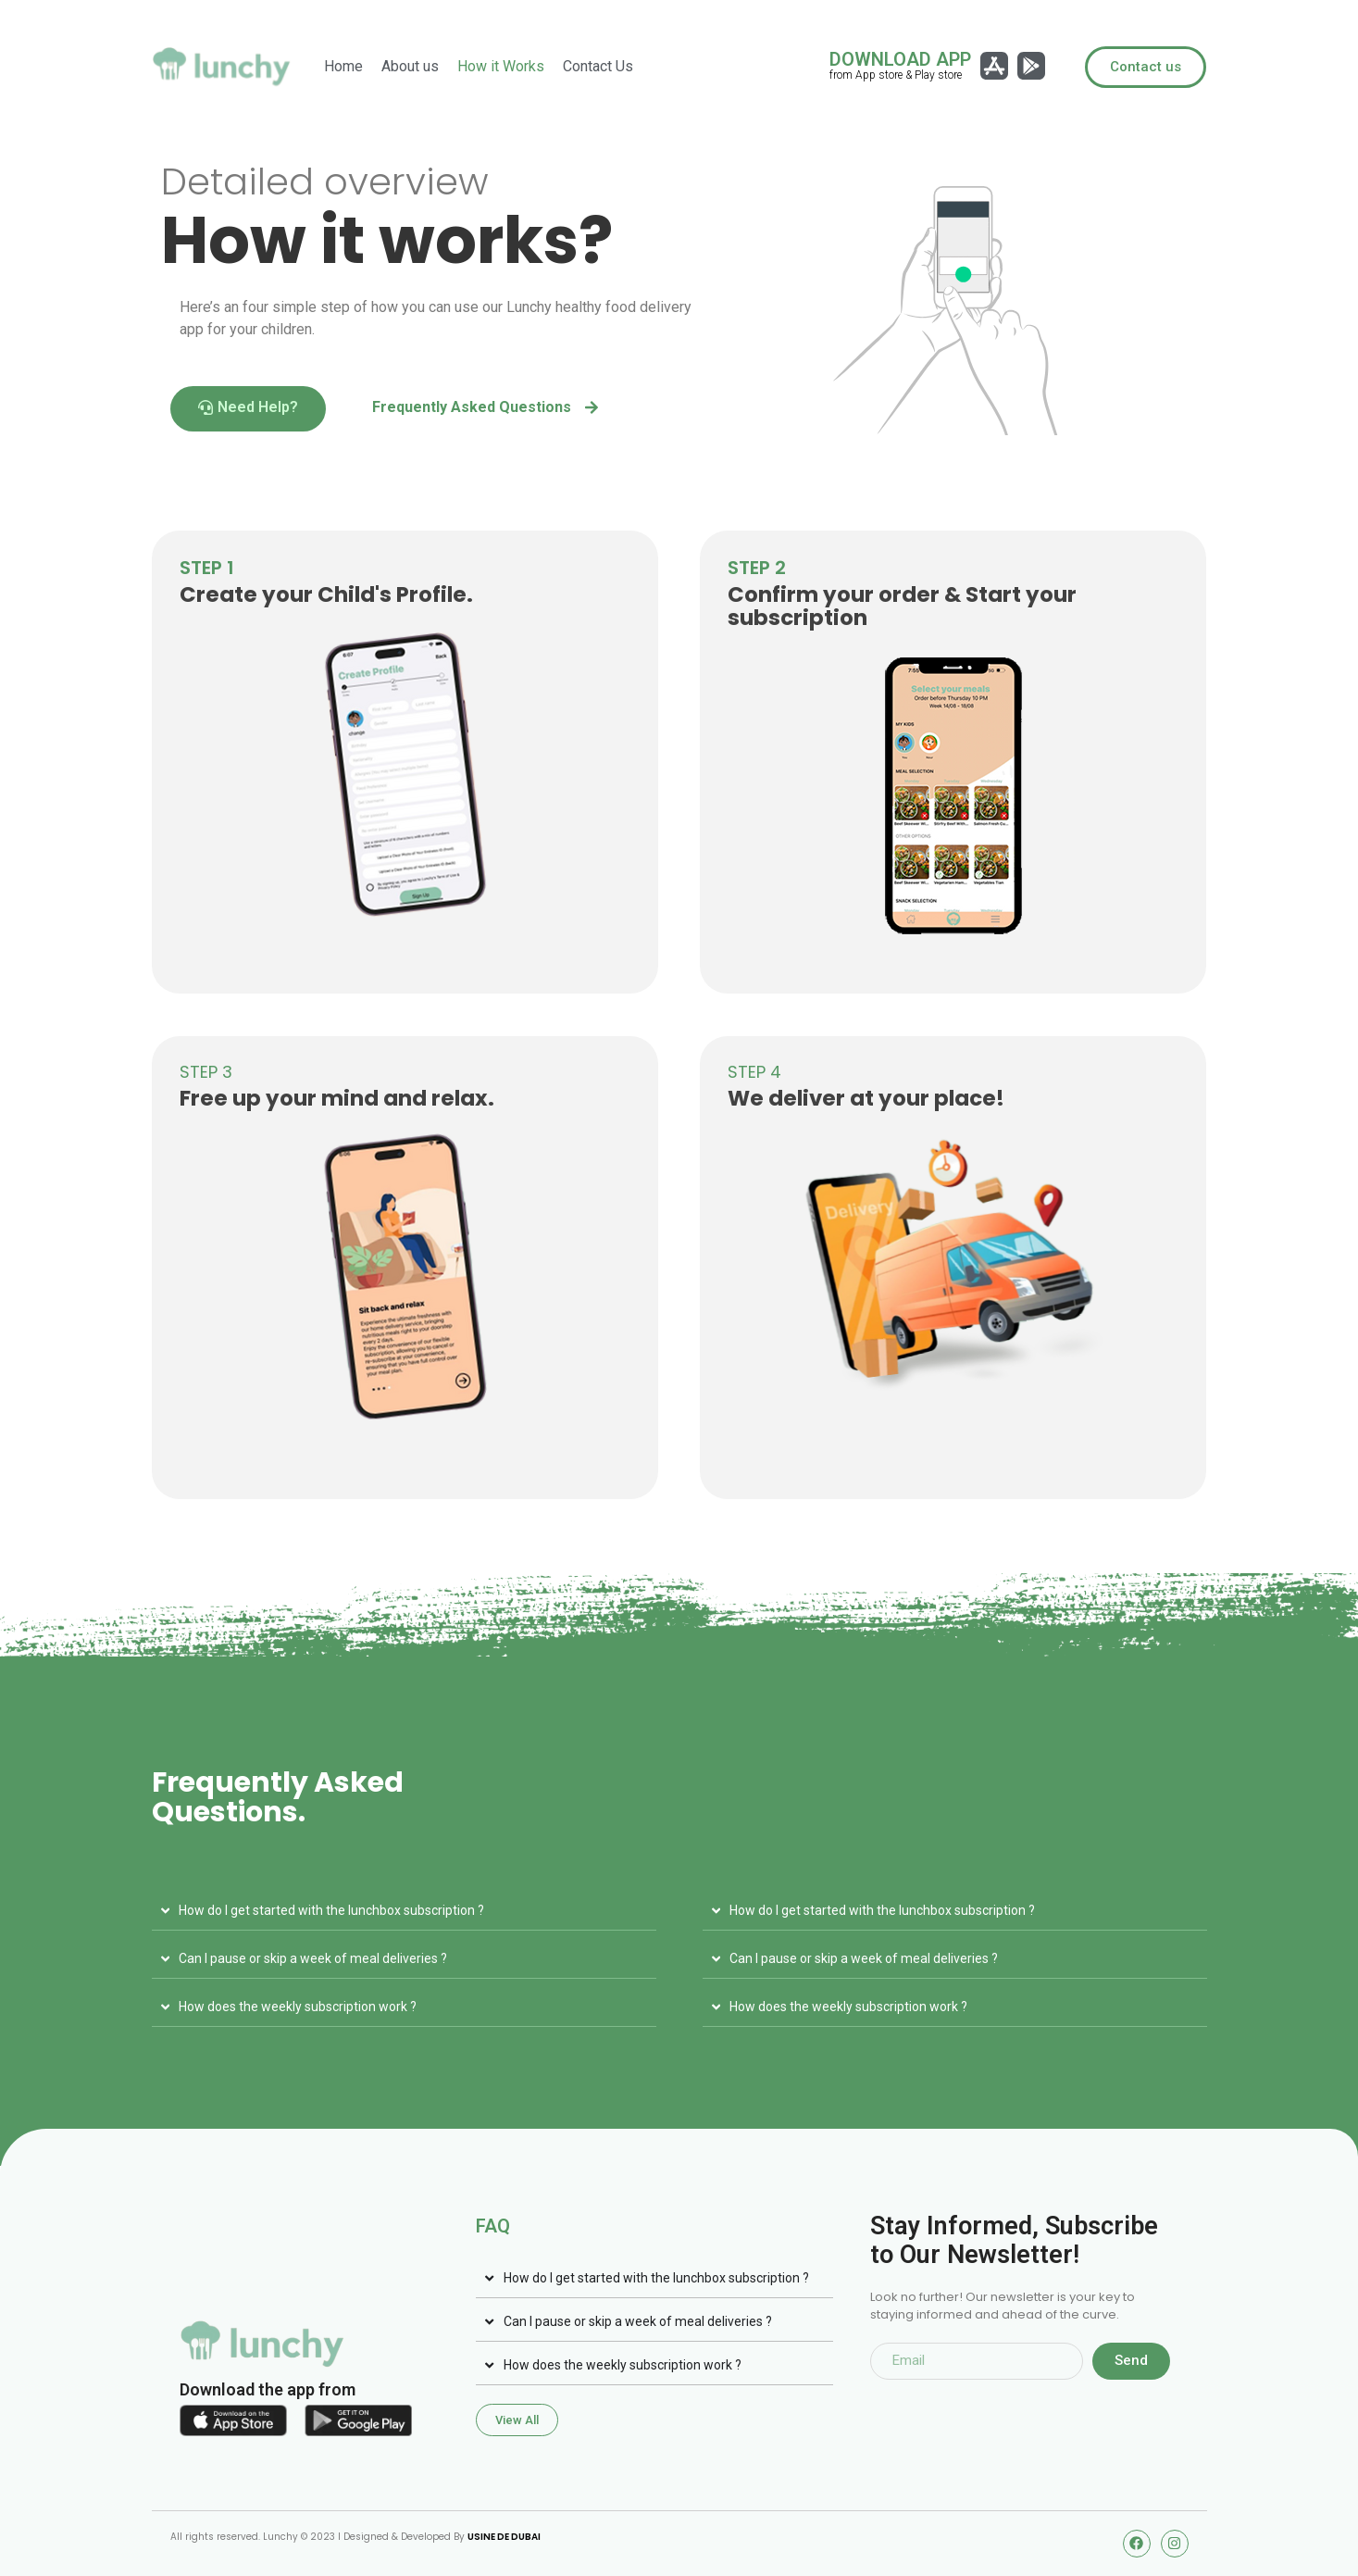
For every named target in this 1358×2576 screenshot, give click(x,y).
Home (343, 66)
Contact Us (598, 66)
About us (410, 66)
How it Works (500, 66)
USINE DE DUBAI (504, 2537)
